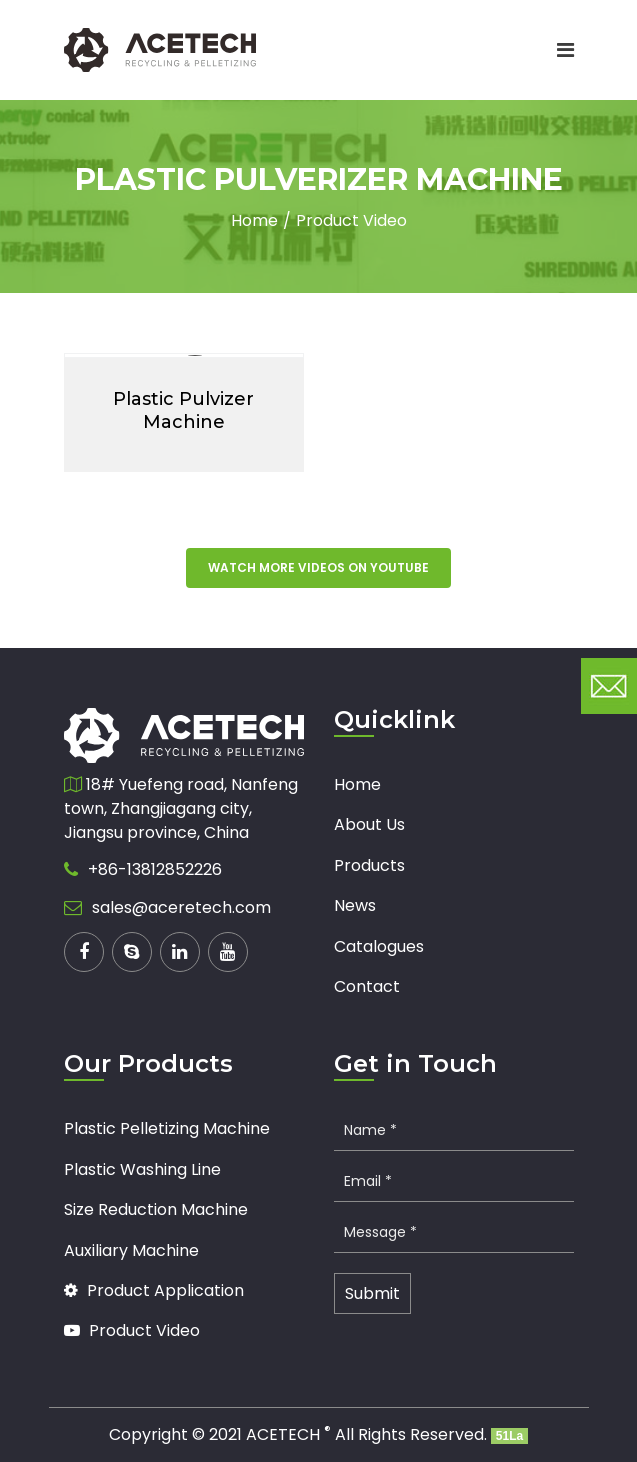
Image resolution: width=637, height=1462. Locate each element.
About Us (369, 824)
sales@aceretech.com (181, 908)
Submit (372, 1293)
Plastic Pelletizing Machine (167, 1128)
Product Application (154, 1290)
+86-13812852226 (155, 870)
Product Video (351, 220)
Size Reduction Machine (156, 1209)
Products (369, 865)
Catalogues (379, 946)
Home (254, 220)
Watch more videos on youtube (318, 567)
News (355, 905)
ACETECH (288, 1434)
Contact (367, 986)
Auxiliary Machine (131, 1250)
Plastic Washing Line (142, 1169)
